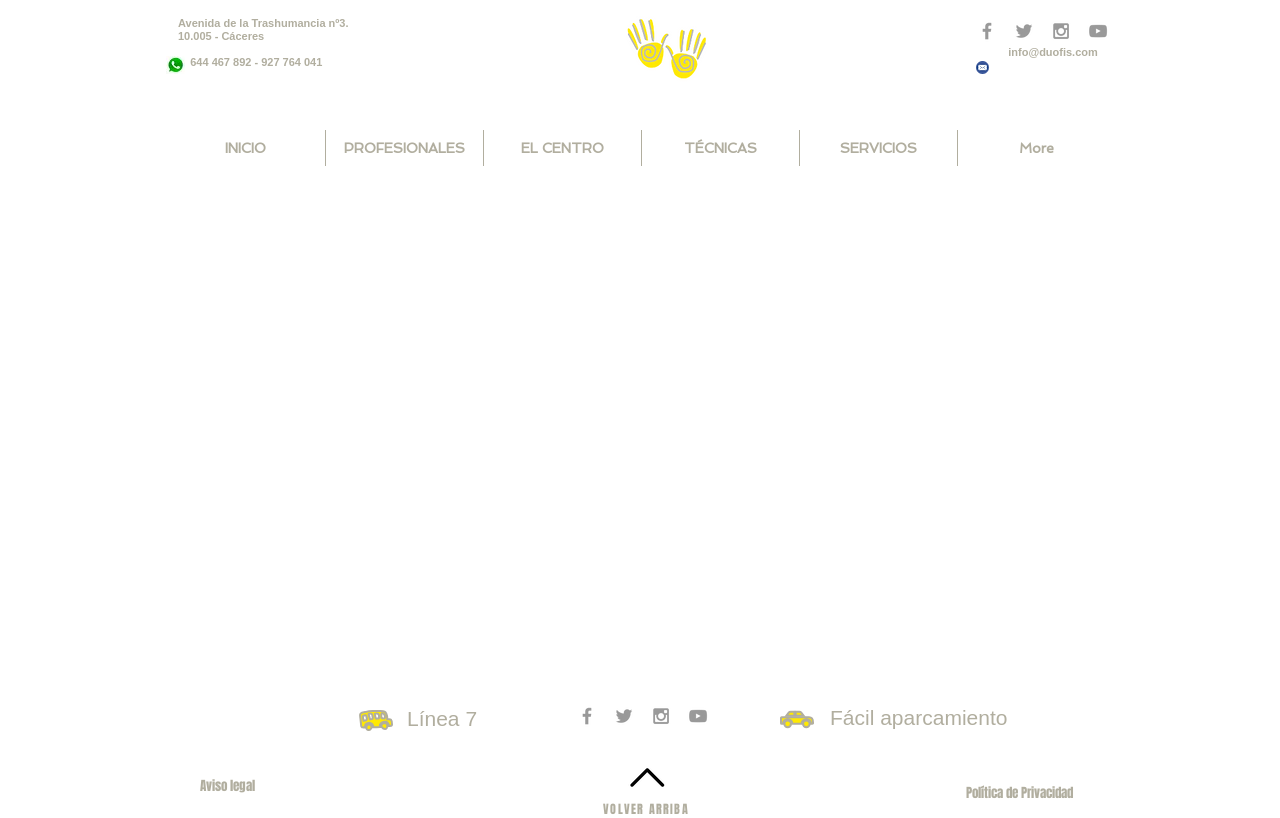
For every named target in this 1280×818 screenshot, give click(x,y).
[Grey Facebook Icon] (987, 31)
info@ (1023, 52)
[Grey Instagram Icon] (661, 716)
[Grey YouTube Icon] (698, 716)
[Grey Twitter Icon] (624, 716)
